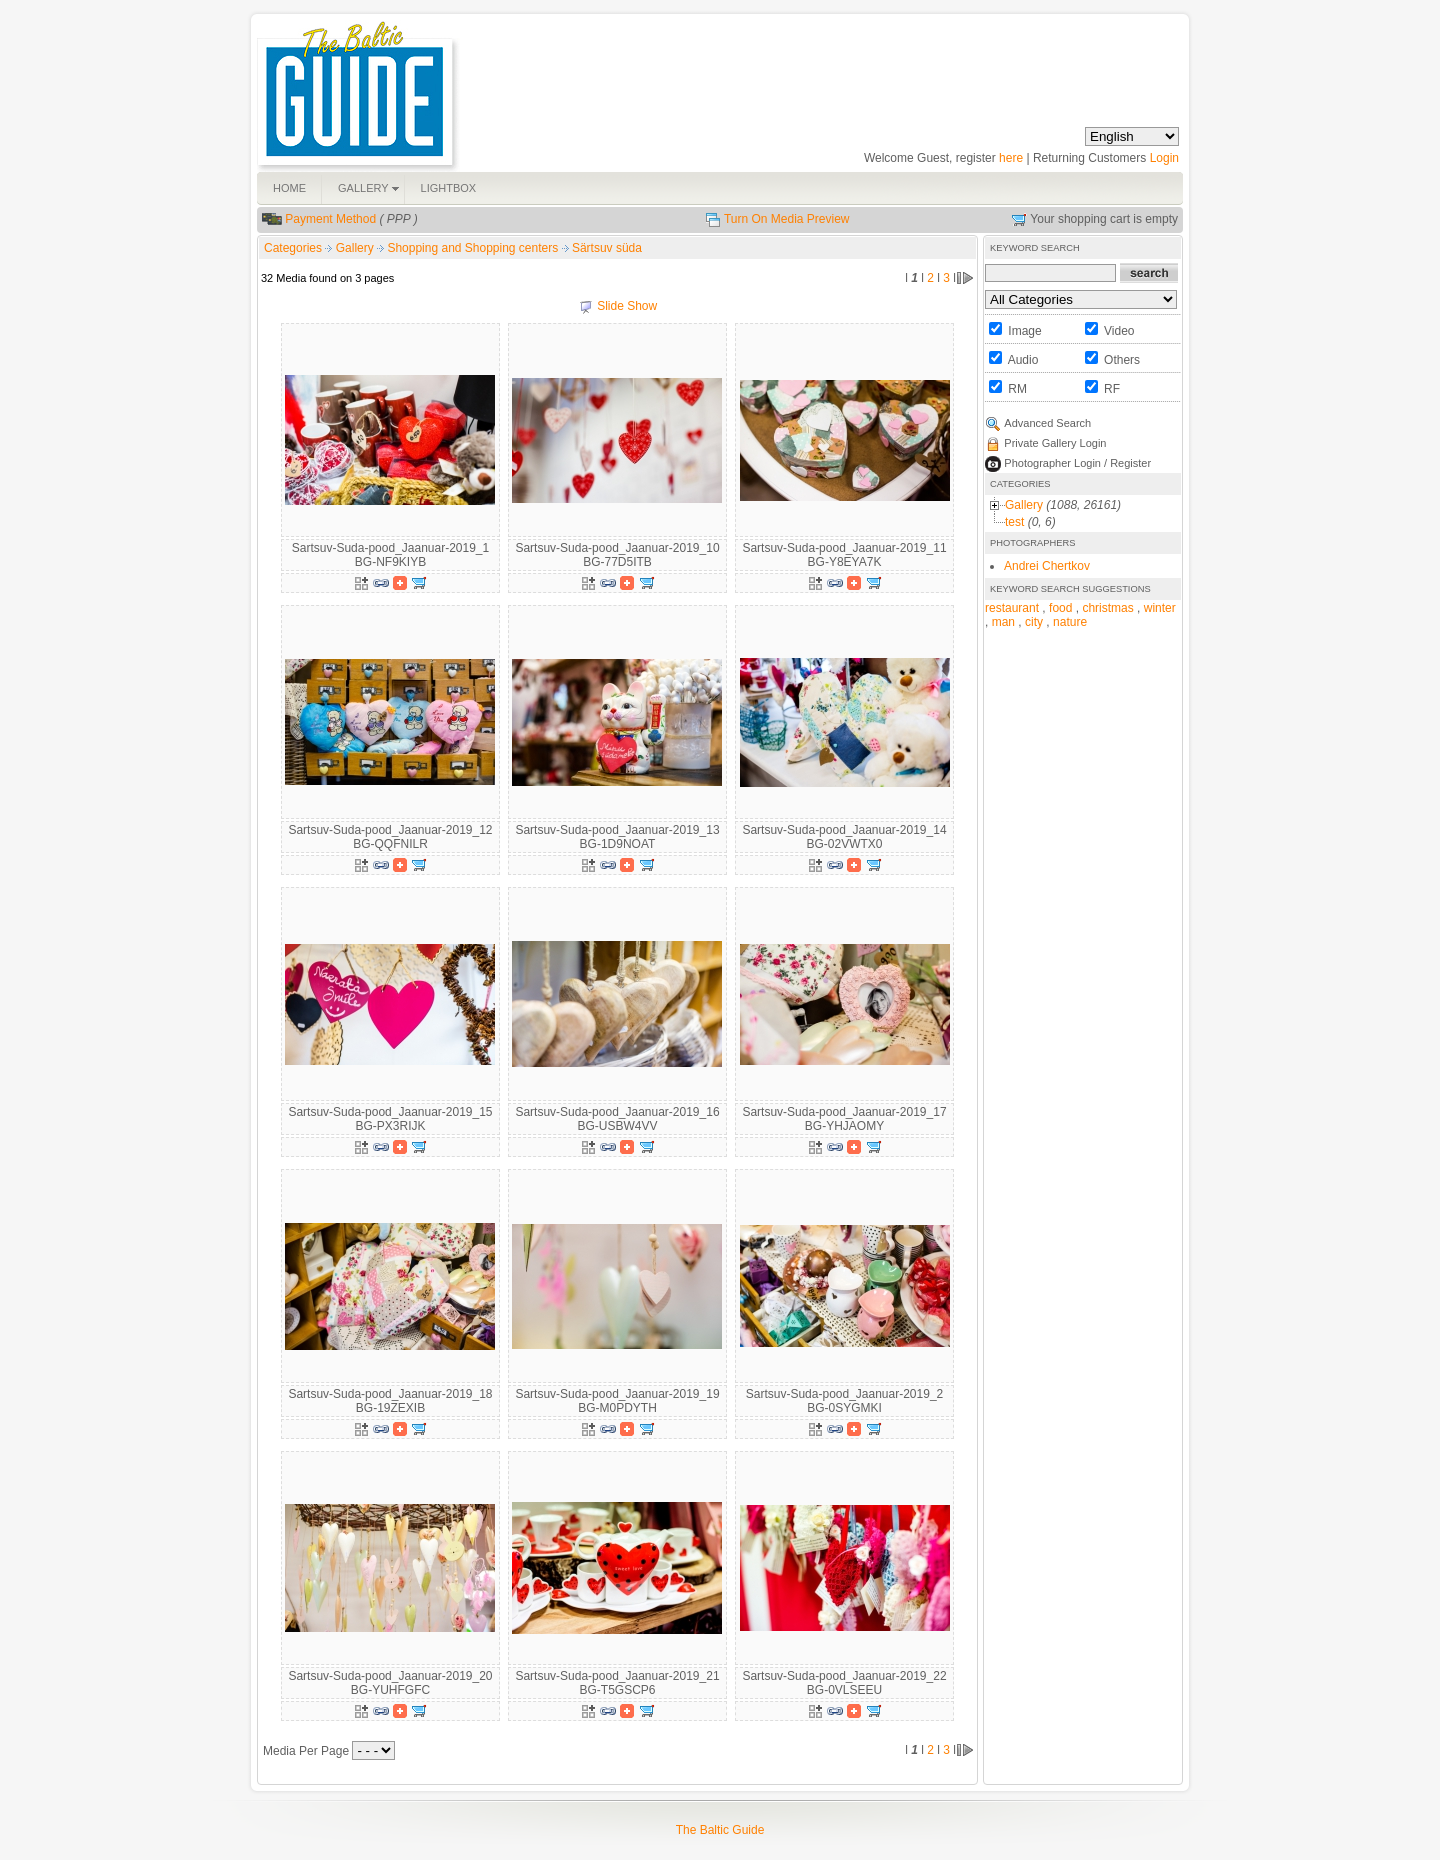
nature (1070, 622)
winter (1160, 608)
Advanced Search (1047, 423)
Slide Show (627, 306)
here (1011, 158)
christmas (1107, 608)
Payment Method (330, 219)
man (1003, 622)
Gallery (356, 248)
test (1014, 522)
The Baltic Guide (720, 1830)
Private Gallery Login (1055, 443)
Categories (293, 248)
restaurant (1012, 608)
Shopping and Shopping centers (474, 248)
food (1060, 608)
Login (1164, 158)
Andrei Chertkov (1047, 566)
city (1034, 622)
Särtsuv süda (607, 248)
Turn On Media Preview (787, 219)
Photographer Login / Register (1077, 463)
